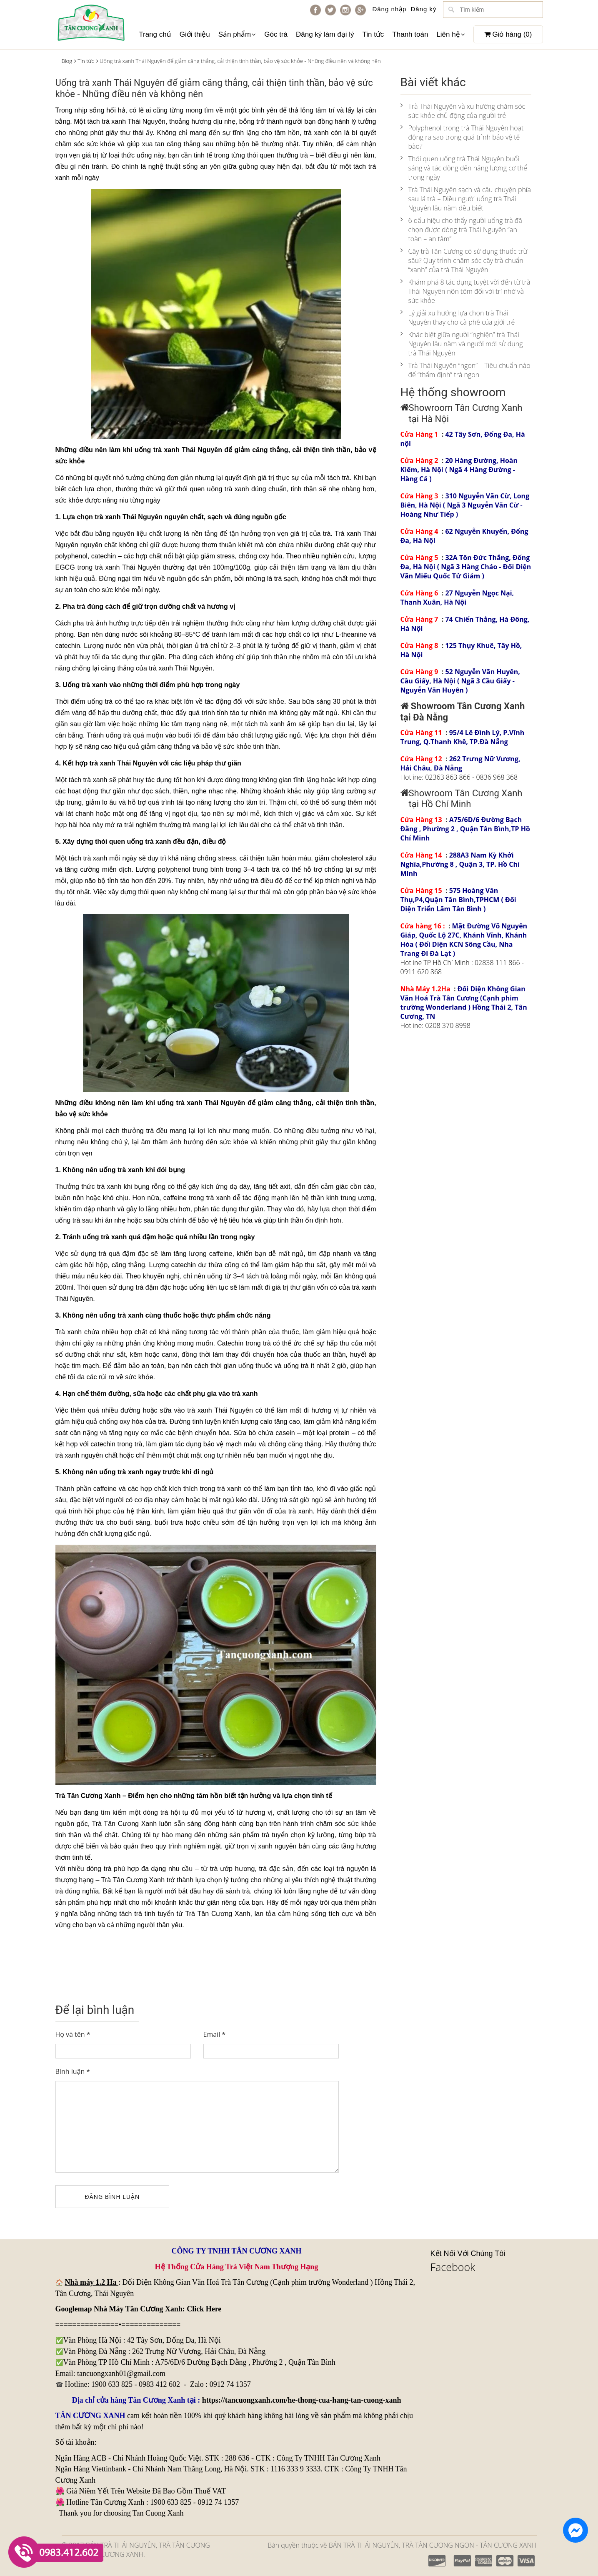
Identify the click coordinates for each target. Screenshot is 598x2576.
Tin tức (373, 34)
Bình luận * (72, 2071)
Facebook (452, 2267)
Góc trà (276, 34)
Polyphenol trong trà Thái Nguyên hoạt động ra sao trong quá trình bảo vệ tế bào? (462, 137)
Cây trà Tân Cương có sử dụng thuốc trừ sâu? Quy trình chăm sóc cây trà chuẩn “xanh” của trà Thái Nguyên (464, 260)
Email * (214, 2034)
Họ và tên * (72, 2034)
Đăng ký (423, 9)
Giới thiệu (195, 34)
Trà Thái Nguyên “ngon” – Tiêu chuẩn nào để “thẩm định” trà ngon (465, 370)
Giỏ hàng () (508, 34)
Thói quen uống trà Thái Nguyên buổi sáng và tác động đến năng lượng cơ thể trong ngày (463, 168)
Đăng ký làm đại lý (325, 34)
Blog (67, 61)
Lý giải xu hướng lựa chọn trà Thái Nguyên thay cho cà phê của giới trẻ (457, 317)
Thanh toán (410, 34)
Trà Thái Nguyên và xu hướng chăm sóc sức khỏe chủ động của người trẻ (462, 111)
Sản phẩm (237, 34)
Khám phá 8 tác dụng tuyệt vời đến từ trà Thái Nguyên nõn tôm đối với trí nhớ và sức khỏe (465, 291)
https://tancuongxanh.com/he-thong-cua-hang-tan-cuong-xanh (301, 2400)
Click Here (204, 2309)
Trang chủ (155, 34)
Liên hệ (450, 34)
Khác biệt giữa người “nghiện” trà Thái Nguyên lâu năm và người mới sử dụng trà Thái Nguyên (461, 344)
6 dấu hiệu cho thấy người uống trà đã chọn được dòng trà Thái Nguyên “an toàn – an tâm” (461, 229)
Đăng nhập (389, 9)
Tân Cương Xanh (139, 1879)
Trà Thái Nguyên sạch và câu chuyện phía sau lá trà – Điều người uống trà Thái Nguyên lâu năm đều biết (465, 199)
